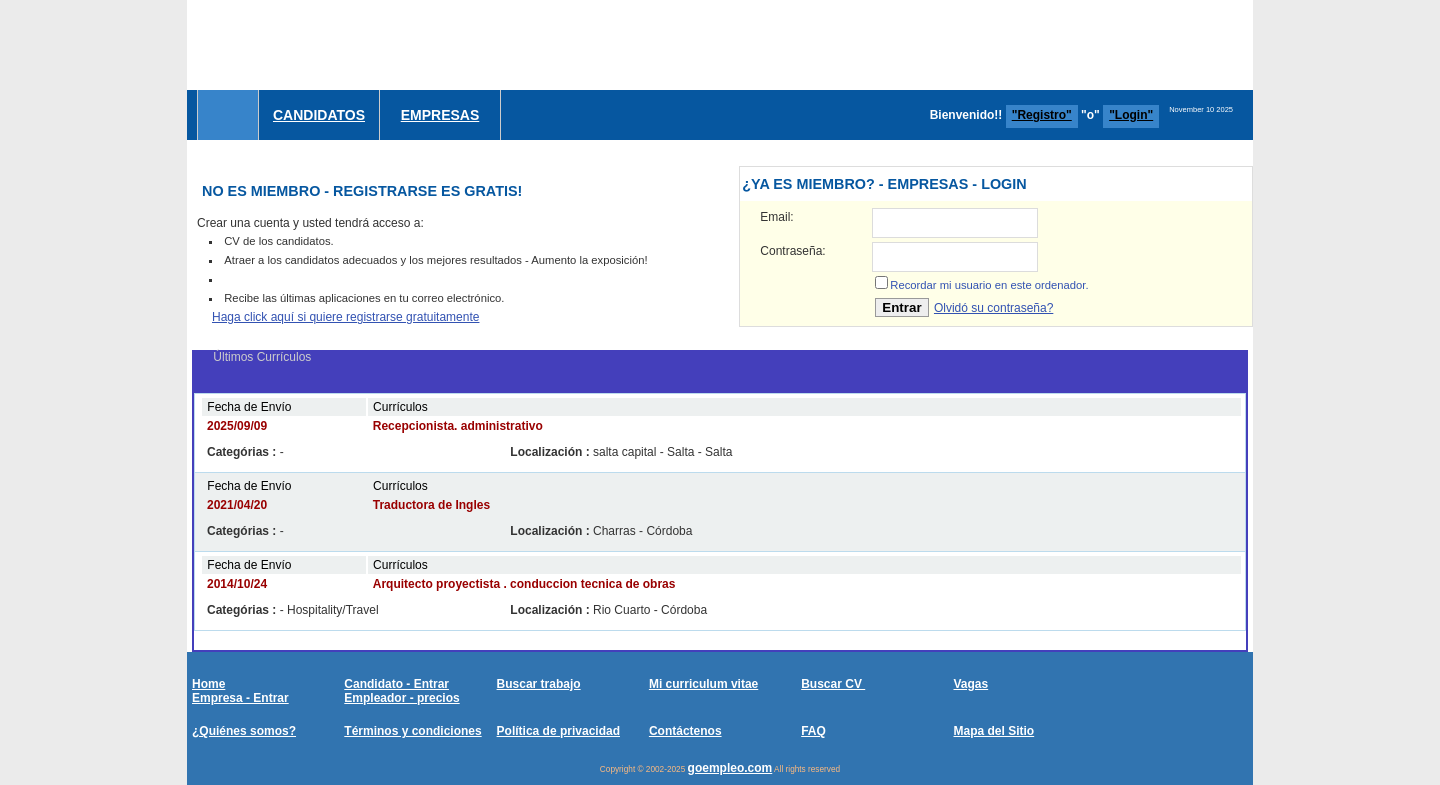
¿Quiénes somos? (244, 731)
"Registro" (1042, 115)
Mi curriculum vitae (703, 684)
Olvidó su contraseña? (993, 308)
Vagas (970, 684)
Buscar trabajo (539, 684)
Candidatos (319, 115)
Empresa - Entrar (240, 698)
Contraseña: (792, 251)
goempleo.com (730, 768)
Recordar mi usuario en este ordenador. (989, 285)
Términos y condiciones (412, 731)
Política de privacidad (558, 731)
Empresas (440, 115)
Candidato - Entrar (396, 684)
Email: (776, 217)
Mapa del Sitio (993, 731)
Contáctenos (685, 731)
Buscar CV (833, 684)
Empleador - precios (401, 698)
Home (208, 684)
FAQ (813, 731)
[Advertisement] (889, 45)
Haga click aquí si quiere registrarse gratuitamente (345, 317)
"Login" (1131, 115)
